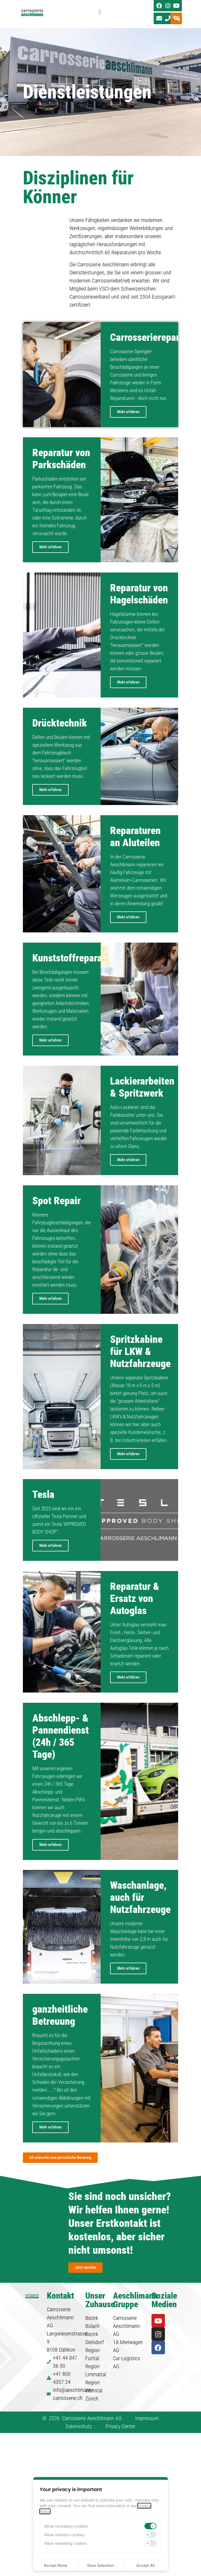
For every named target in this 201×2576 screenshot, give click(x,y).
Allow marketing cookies (65, 2543)
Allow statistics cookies (64, 2534)
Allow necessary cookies (66, 2526)
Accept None (55, 2565)
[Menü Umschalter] (100, 14)
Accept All (145, 2565)
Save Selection (100, 2565)
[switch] (150, 2526)
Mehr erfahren (128, 422)
